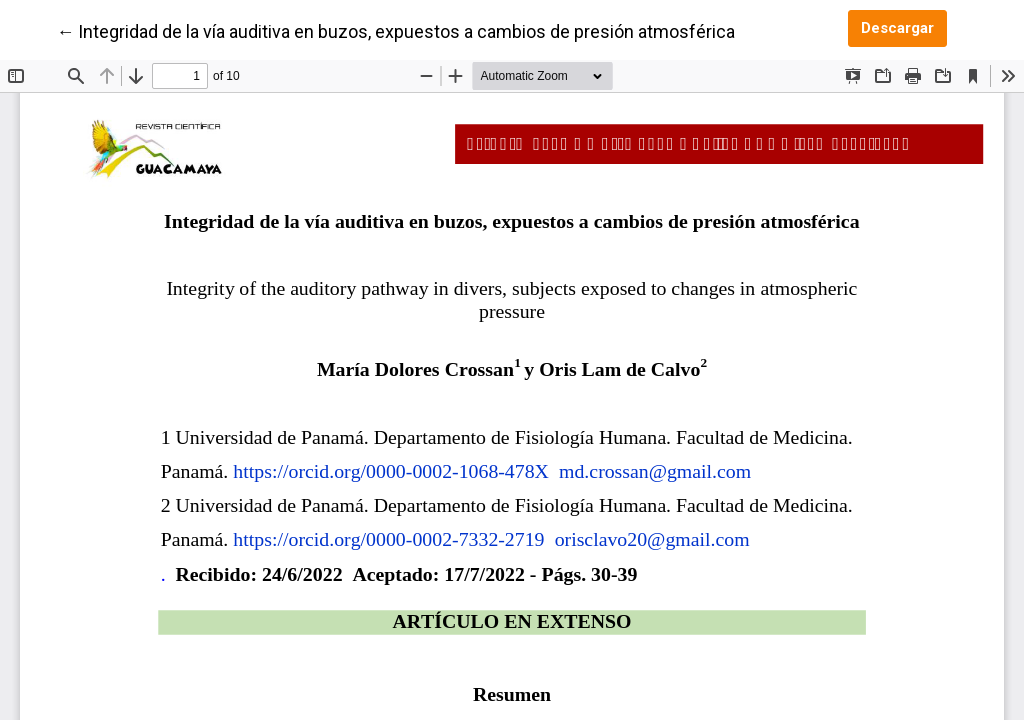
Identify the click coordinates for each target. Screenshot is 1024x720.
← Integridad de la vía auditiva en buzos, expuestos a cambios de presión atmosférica (395, 30)
